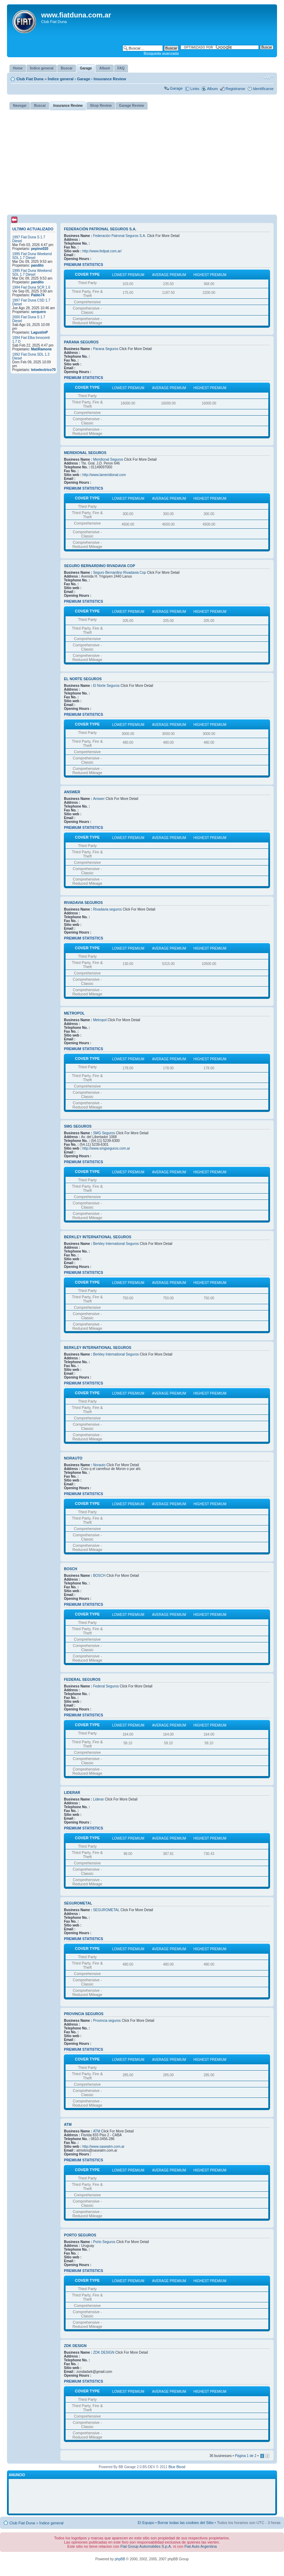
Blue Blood (177, 2467)
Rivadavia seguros (83, 902)
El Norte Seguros (83, 679)
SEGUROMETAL (78, 1903)
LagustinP (39, 332)
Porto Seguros (80, 2235)
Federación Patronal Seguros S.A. (100, 229)
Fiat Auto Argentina (200, 2546)
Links (195, 89)
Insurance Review (110, 79)
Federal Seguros (82, 1679)
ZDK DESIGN (75, 2346)
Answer (72, 792)
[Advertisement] (142, 162)
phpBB (120, 2559)
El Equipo (146, 2523)
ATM (68, 2124)
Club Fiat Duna (30, 79)
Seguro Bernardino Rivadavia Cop (99, 566)
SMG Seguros (77, 1126)
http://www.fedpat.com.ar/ (102, 251)
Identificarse (263, 89)
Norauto (73, 1458)
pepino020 (39, 249)
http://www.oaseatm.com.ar (103, 2146)
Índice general (61, 79)
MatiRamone (41, 349)
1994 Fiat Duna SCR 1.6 (31, 287)
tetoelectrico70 (43, 370)
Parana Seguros (81, 342)
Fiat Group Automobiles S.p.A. (146, 2546)
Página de (245, 2456)
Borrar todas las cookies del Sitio (186, 2523)
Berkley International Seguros (97, 1237)
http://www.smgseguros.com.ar (106, 1148)
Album (212, 89)
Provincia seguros (83, 2014)
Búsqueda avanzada (161, 53)
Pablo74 (37, 295)
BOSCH (70, 1569)
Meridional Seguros (85, 453)
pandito (37, 265)
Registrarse (235, 89)
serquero (38, 312)
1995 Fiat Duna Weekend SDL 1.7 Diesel (32, 256)
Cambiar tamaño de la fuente (268, 77)
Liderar (72, 1792)
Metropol (74, 1013)
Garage (83, 79)
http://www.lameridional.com (104, 475)
